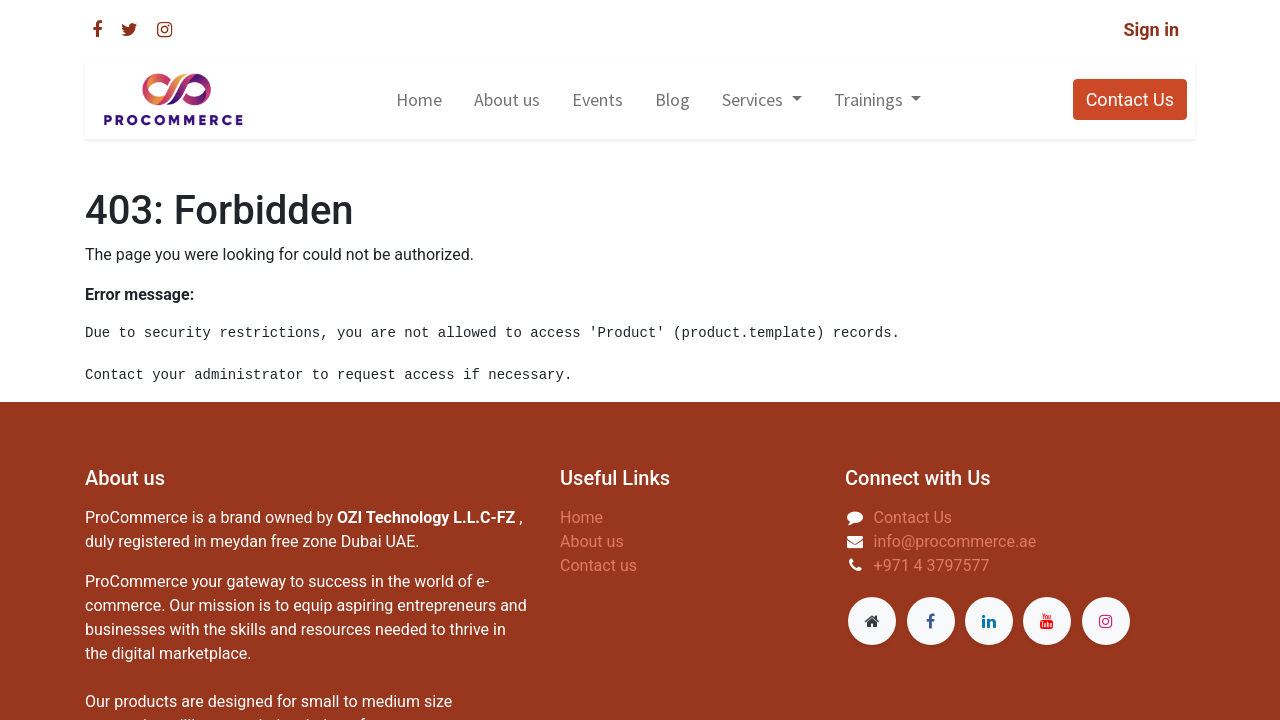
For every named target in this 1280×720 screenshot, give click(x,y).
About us (592, 541)
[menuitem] (419, 99)
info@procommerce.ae (955, 541)
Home (581, 517)
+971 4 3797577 (932, 565)
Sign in (1151, 29)
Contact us (598, 565)
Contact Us (1130, 99)
